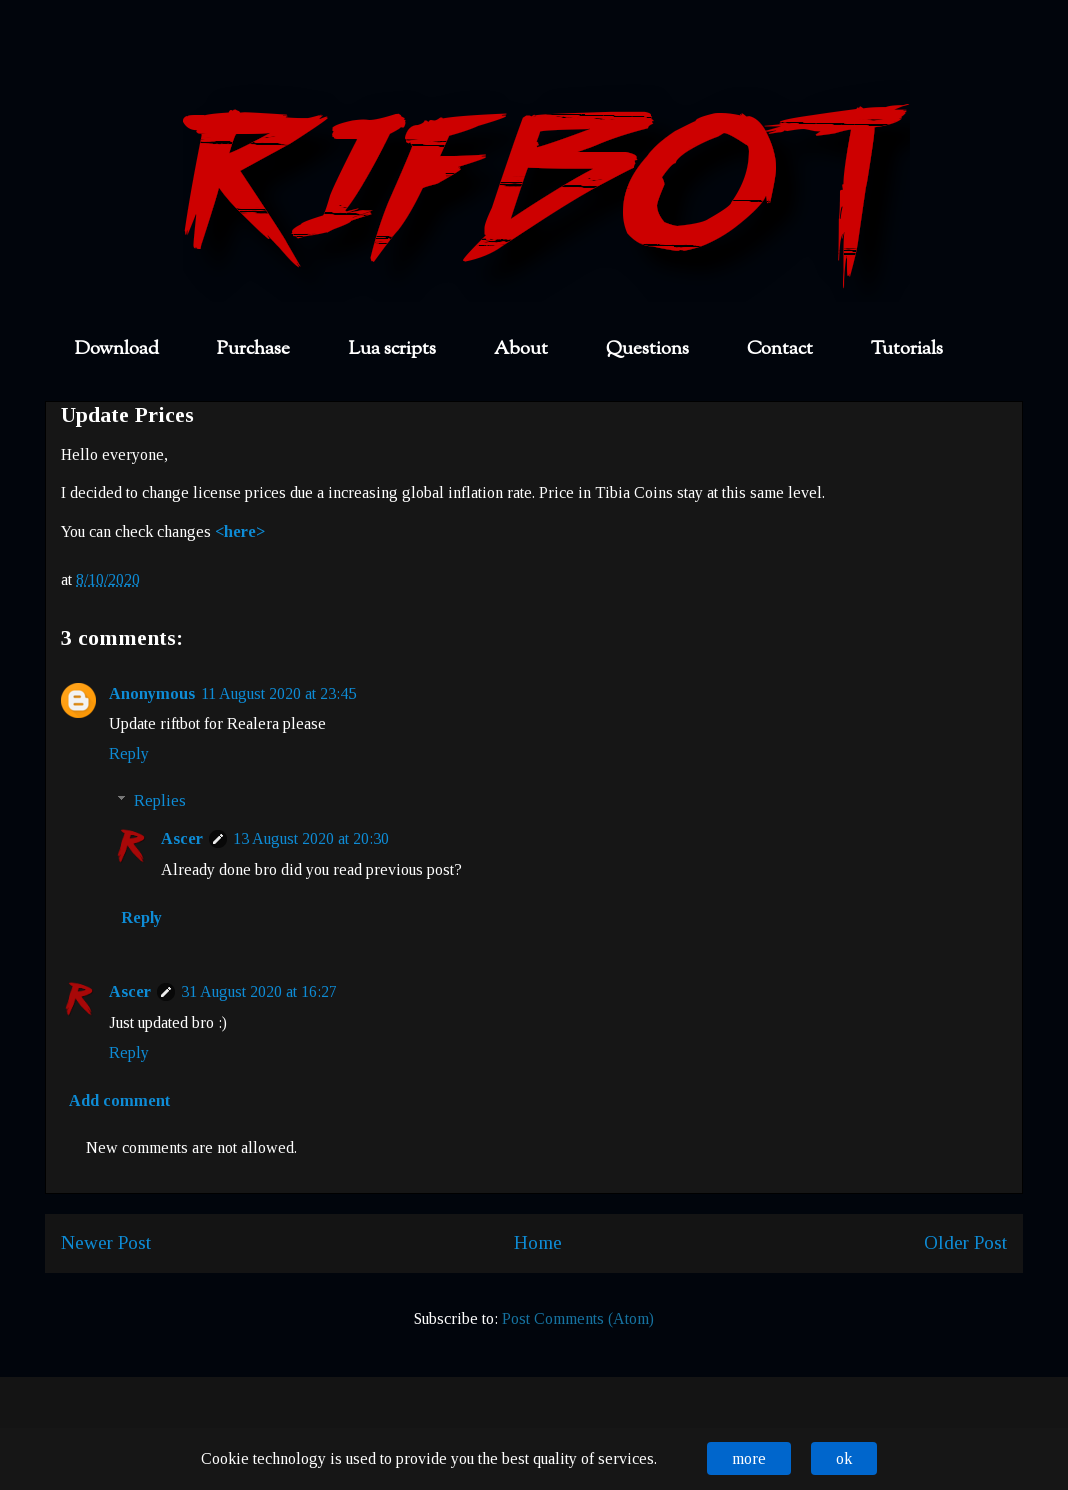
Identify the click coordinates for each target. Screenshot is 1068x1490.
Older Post (965, 1242)
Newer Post (106, 1242)
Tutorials (907, 349)
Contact (780, 349)
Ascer (182, 838)
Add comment (119, 1100)
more (749, 1458)
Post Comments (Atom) (578, 1318)
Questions (647, 349)
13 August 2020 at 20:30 (311, 838)
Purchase (253, 349)
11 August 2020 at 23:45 (278, 693)
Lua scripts (392, 349)
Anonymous (152, 693)
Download (117, 349)
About (521, 349)
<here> (240, 531)
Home (538, 1242)
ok (844, 1458)
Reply (129, 753)
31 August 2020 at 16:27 (259, 991)
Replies (160, 800)
